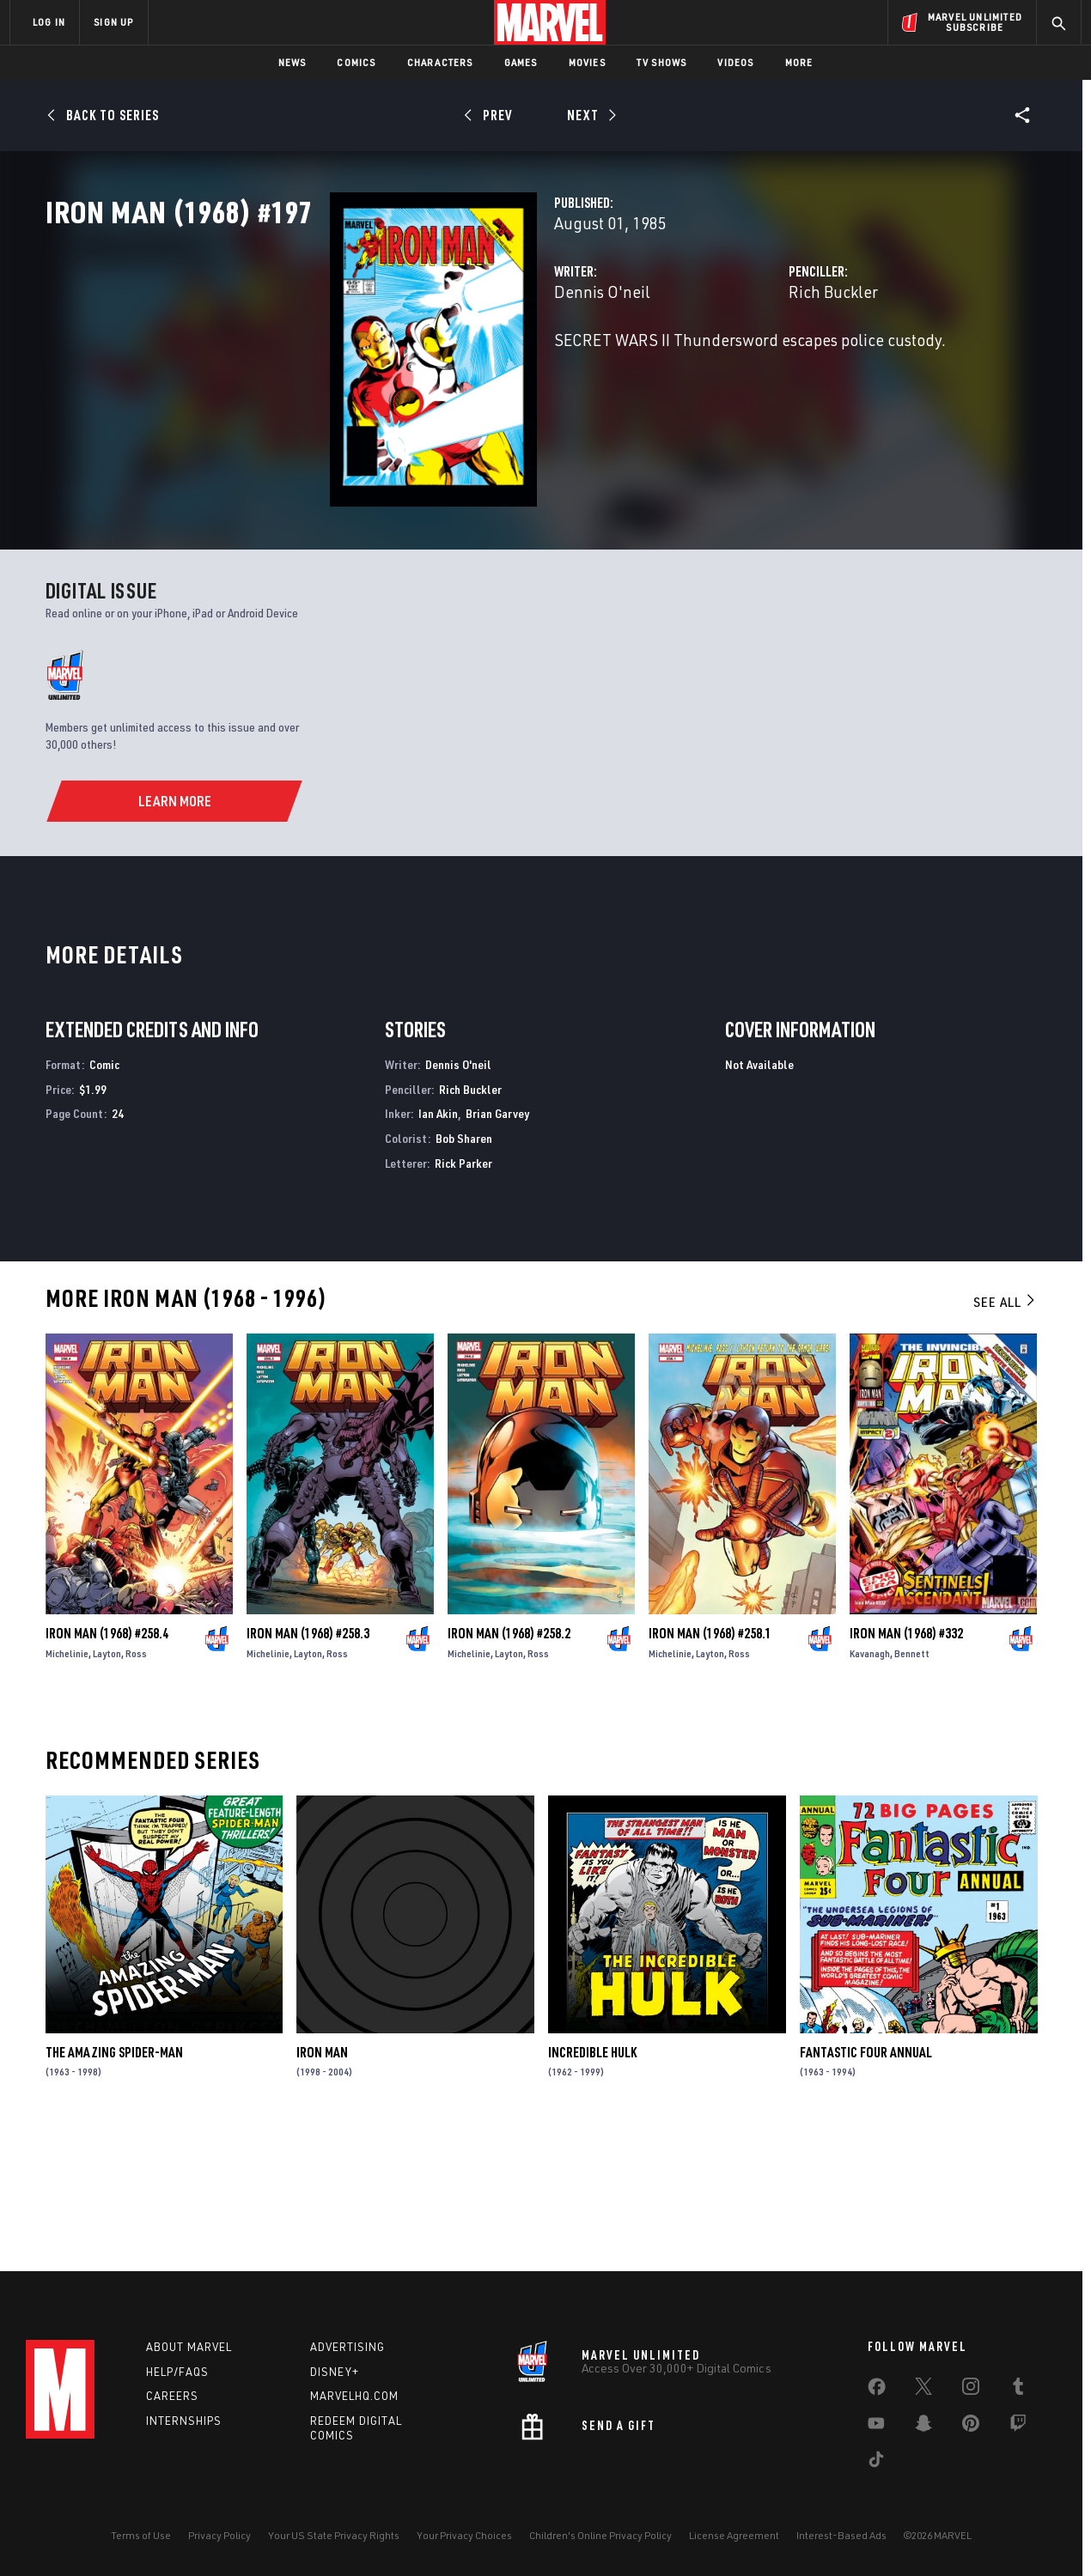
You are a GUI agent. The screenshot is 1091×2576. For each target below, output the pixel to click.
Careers (172, 2396)
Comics (356, 62)
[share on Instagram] (970, 2389)
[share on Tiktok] (876, 2462)
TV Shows (662, 62)
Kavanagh (870, 1783)
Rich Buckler (733, 367)
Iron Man (322, 2181)
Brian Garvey (497, 1243)
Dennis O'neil (403, 367)
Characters (440, 62)
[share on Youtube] (876, 2426)
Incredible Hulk (592, 2181)
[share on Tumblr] (1018, 2389)
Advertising (347, 2347)
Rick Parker (463, 1292)
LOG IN (49, 21)
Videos (735, 62)
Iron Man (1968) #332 (906, 1762)
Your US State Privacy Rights (333, 2535)
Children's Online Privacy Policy (600, 2535)
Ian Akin (438, 1243)
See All (1005, 1431)
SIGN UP (113, 21)
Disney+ (334, 2372)
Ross (136, 1783)
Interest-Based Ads (841, 2535)
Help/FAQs (177, 2372)
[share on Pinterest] (970, 2426)
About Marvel (189, 2347)
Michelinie (67, 1783)
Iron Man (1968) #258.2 (509, 1762)
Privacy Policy (219, 2535)
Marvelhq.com (354, 2396)
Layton (107, 1783)
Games (521, 62)
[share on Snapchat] (923, 2426)
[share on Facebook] (877, 2390)
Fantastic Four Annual (866, 2181)
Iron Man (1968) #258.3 (308, 1762)
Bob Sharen (464, 1268)
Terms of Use (141, 2535)
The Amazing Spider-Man (114, 2181)
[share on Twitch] (1018, 2426)
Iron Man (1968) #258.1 (710, 1762)
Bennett (911, 1783)
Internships (184, 2420)
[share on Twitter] (923, 2389)
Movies (587, 62)
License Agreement (734, 2535)
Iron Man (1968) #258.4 (107, 1762)
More (799, 62)
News (292, 62)
